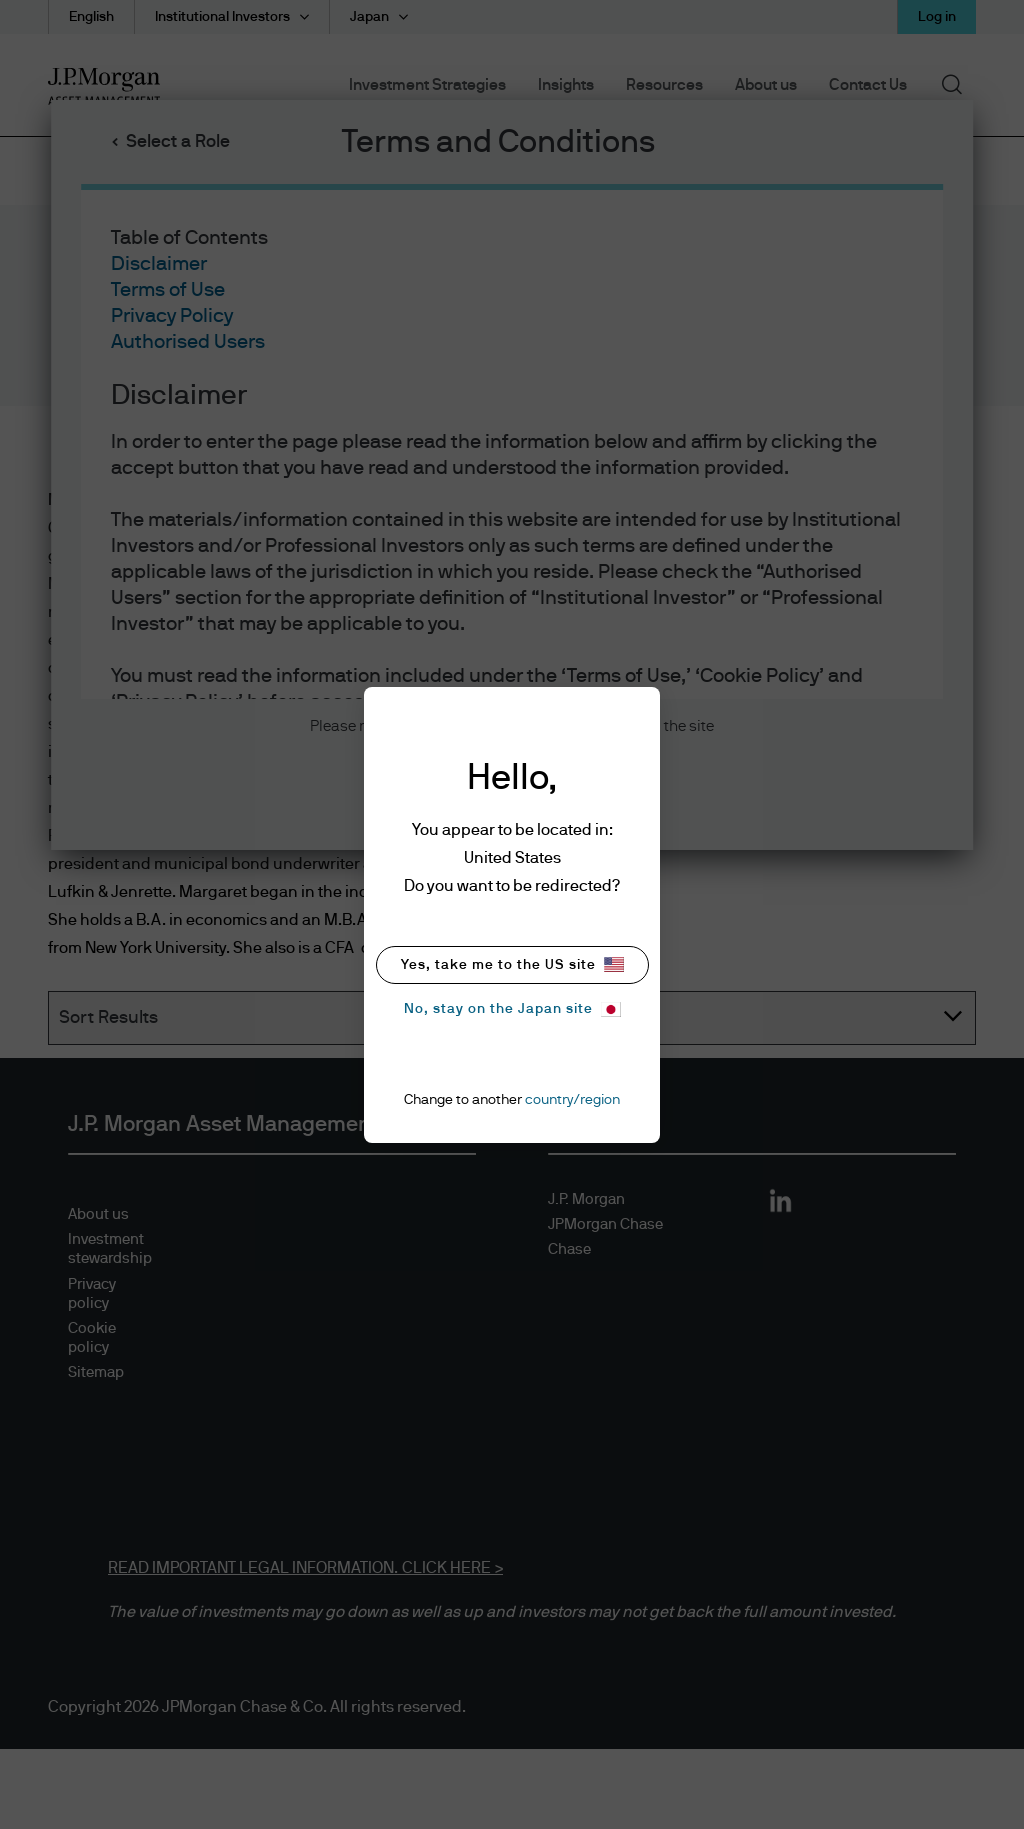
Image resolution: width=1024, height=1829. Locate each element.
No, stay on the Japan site (512, 1009)
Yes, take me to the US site (512, 964)
